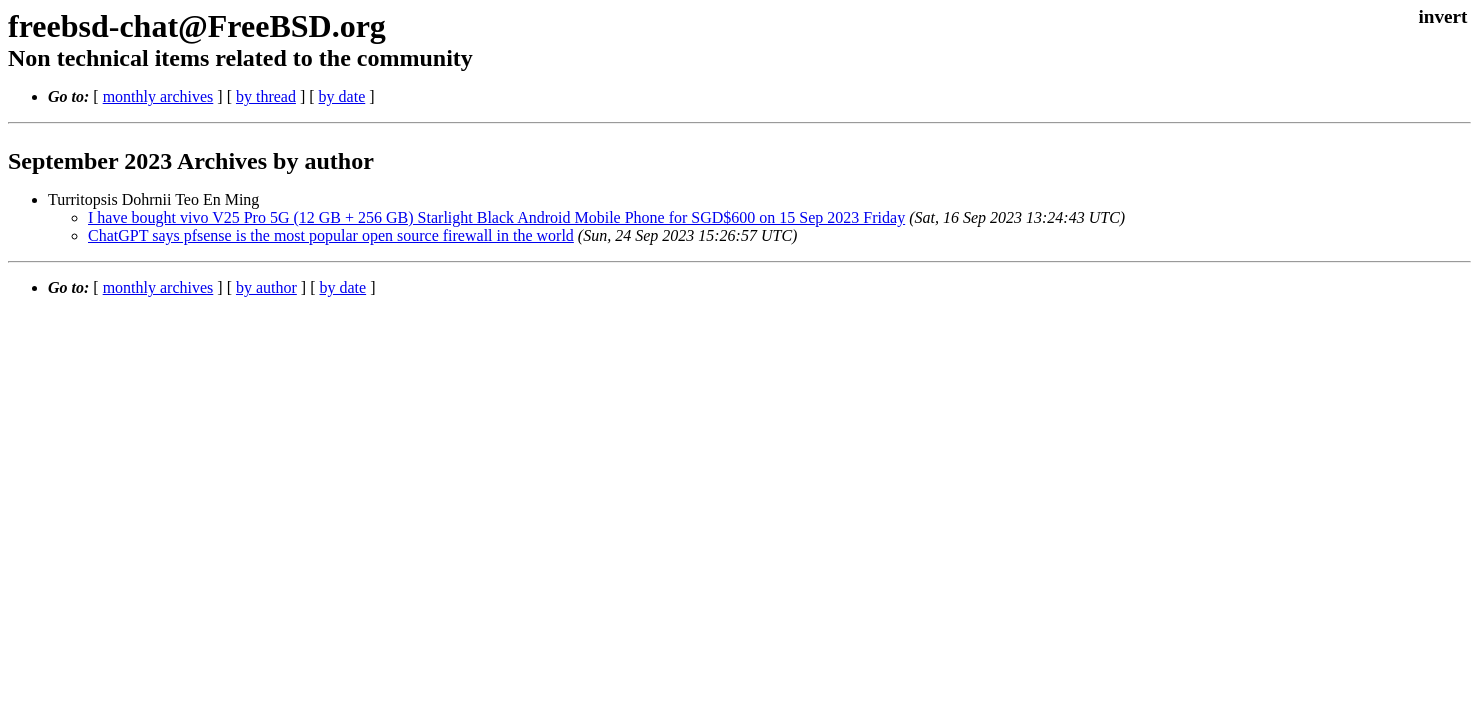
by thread (266, 96)
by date (342, 96)
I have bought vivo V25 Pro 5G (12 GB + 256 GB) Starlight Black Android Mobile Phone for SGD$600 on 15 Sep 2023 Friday (496, 217)
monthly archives (158, 96)
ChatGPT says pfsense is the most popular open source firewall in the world (331, 235)
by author (266, 287)
